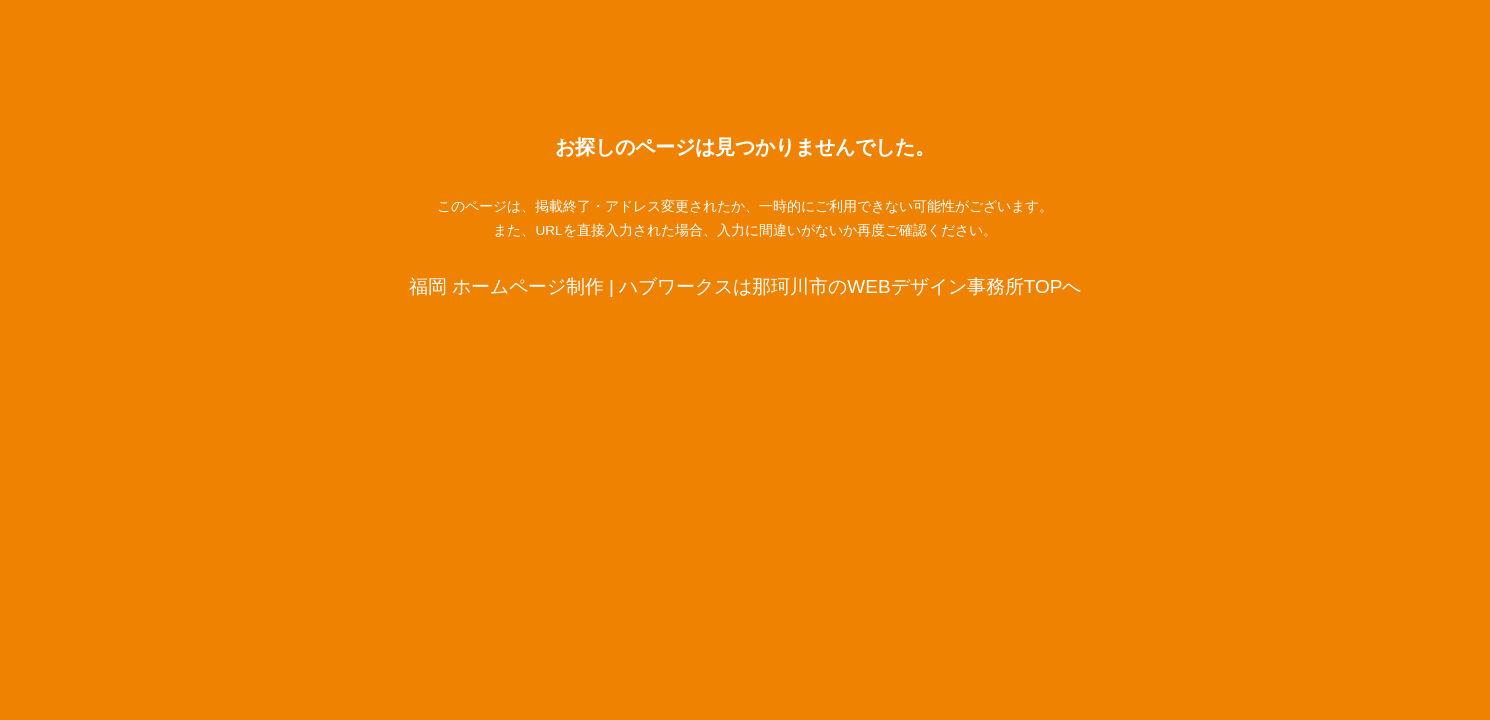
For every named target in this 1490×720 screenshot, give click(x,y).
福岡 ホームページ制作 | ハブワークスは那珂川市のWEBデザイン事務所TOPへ (745, 286)
